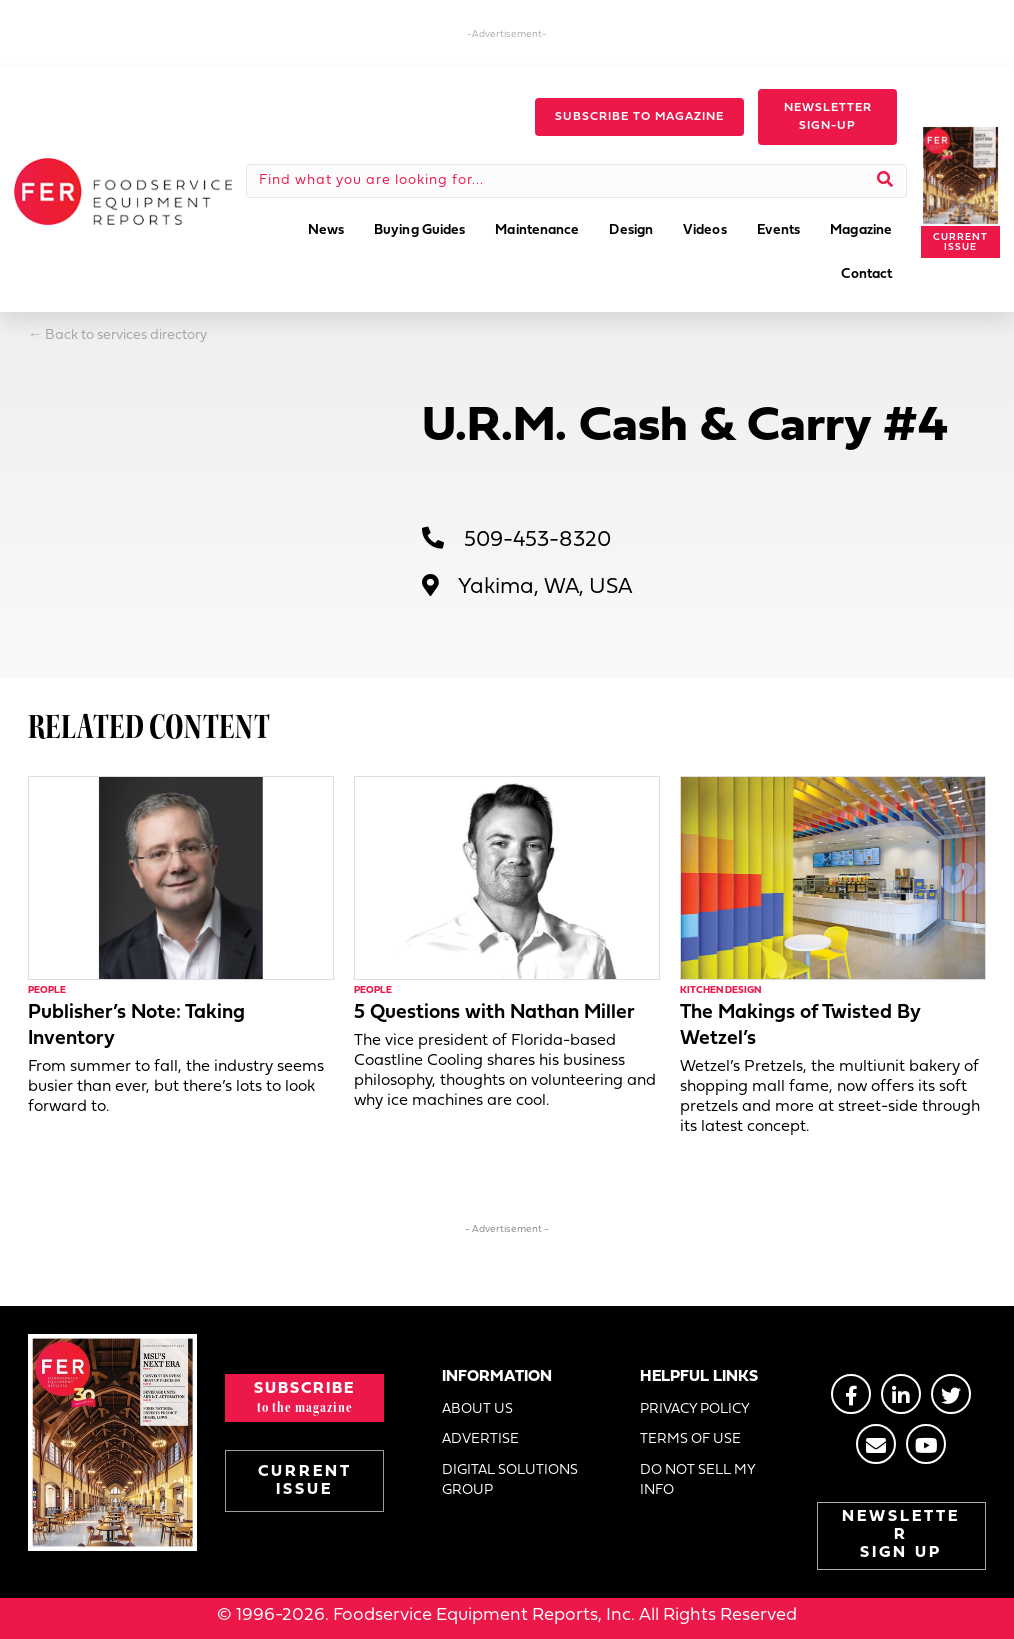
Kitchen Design (720, 990)
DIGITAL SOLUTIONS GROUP (510, 1480)
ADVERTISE (480, 1439)
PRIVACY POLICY (695, 1409)
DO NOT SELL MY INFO (697, 1480)
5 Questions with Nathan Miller (494, 1013)
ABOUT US (477, 1409)
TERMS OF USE (690, 1439)
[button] (639, 117)
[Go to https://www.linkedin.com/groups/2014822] (901, 1394)
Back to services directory (126, 335)
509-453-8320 (537, 540)
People (47, 990)
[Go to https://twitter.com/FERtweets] (951, 1394)
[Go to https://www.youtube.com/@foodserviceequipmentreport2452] (926, 1444)
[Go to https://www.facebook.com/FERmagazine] (851, 1394)
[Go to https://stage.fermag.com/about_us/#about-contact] (876, 1444)
